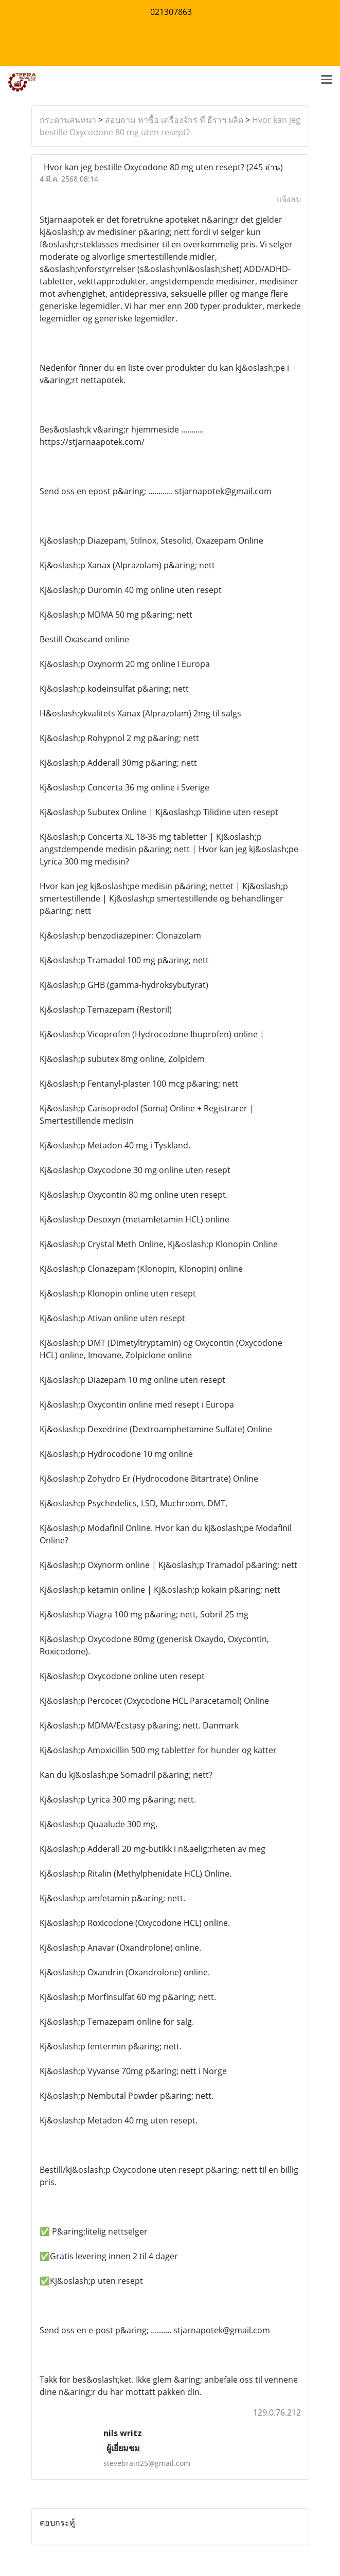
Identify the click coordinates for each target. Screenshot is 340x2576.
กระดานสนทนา (68, 119)
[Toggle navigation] (326, 80)
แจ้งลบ (289, 199)
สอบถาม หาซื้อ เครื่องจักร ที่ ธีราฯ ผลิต (174, 119)
